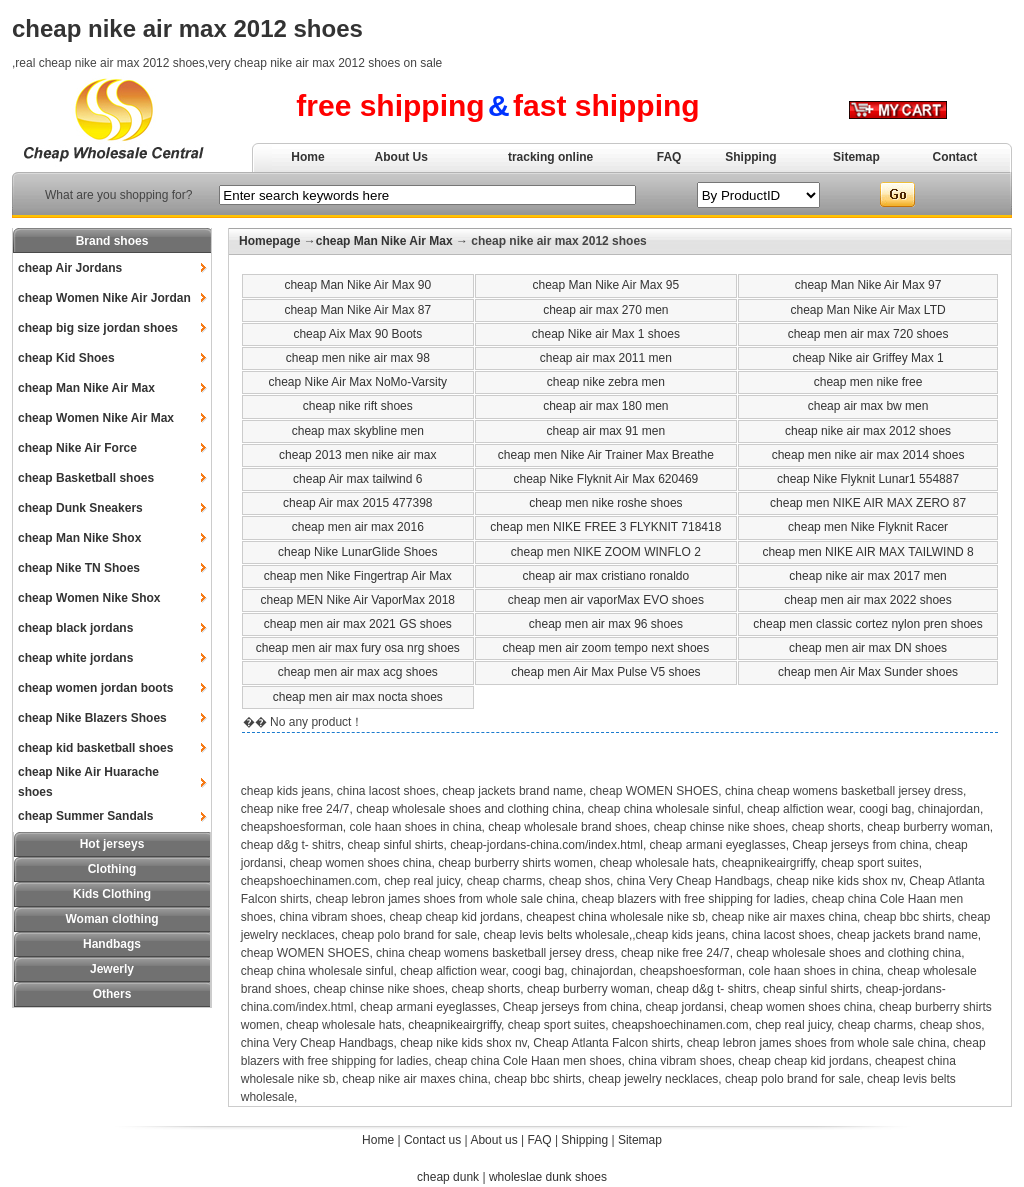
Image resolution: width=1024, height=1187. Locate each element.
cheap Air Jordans (70, 268)
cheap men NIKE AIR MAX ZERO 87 (868, 503)
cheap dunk (448, 1177)
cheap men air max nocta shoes (358, 697)
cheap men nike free (868, 382)
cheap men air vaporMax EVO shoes (606, 600)
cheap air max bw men (868, 406)
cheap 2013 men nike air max (357, 455)
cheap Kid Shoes (66, 358)
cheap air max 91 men (605, 431)
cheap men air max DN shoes (868, 648)
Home (307, 157)
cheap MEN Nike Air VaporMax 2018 (358, 600)
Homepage (269, 241)
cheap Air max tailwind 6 (357, 479)
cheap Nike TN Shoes (79, 568)
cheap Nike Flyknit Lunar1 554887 (868, 479)
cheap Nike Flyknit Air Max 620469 (605, 479)
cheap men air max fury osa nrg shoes (358, 648)
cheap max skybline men (358, 431)
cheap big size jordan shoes (98, 328)
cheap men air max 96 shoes (606, 624)
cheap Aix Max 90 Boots (357, 334)
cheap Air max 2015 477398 (357, 503)
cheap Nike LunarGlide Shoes (357, 552)
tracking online (550, 157)
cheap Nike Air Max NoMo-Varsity (358, 382)
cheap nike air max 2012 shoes (868, 431)
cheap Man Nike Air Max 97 (868, 285)
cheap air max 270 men (605, 310)
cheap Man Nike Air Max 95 (605, 285)
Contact (955, 157)
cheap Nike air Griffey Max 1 (867, 358)
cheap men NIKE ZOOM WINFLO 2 (606, 552)
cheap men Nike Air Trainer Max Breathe (606, 455)
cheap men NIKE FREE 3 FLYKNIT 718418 (605, 527)
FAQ (669, 157)
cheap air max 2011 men (606, 358)
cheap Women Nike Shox (89, 598)
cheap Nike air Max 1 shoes (606, 334)
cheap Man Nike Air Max (86, 388)
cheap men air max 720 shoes (868, 334)
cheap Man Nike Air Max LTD (867, 310)
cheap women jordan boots (95, 688)
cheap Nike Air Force (77, 448)
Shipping (750, 157)
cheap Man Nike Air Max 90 (357, 285)
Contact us (432, 1140)
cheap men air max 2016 (358, 527)
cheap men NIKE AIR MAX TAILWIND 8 (867, 552)
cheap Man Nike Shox (79, 538)
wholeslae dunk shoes (548, 1177)
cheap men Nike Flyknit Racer (868, 527)
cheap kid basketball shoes (95, 748)
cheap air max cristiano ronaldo (605, 576)
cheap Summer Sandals (85, 816)
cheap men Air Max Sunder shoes (868, 672)
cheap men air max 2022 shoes (867, 600)
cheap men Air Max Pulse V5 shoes (605, 672)
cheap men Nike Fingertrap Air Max (358, 576)
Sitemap (856, 157)
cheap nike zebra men (606, 382)
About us (493, 1140)
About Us (401, 157)
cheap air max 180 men (605, 406)
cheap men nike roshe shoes (605, 503)
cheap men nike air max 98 (358, 358)
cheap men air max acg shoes (358, 672)
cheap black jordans (75, 628)
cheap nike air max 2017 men (867, 576)
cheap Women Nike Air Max (96, 418)
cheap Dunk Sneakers (80, 508)
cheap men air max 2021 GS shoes (358, 624)
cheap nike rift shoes (358, 406)
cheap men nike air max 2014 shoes (868, 455)
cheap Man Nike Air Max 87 (357, 310)
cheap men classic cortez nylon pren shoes (867, 624)
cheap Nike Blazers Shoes (92, 718)
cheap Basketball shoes (86, 478)
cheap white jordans (75, 658)
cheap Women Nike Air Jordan (104, 298)
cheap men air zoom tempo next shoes (605, 648)
